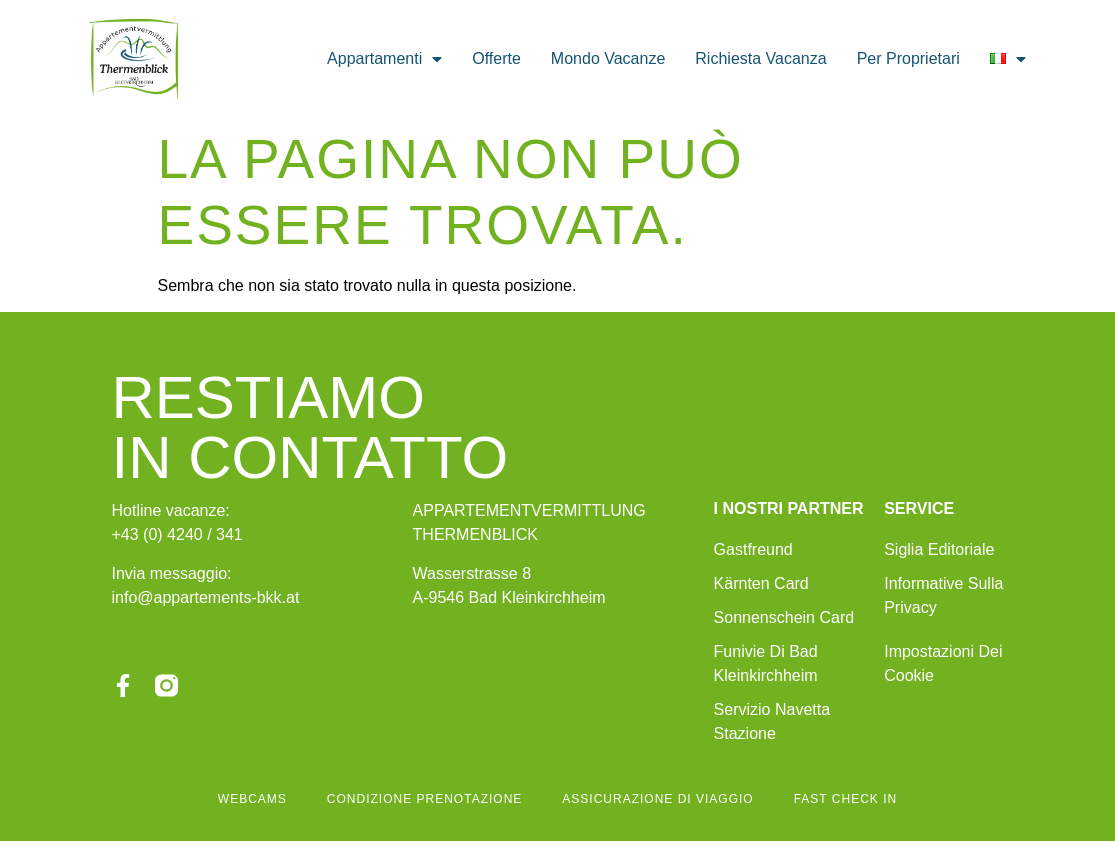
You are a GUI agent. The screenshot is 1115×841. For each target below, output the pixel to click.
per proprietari (908, 58)
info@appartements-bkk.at (206, 597)
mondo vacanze (608, 58)
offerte (496, 58)
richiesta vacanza (760, 58)
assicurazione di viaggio (657, 799)
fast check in (845, 799)
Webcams (252, 799)
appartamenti (384, 59)
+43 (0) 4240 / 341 (177, 534)
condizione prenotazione (424, 799)
